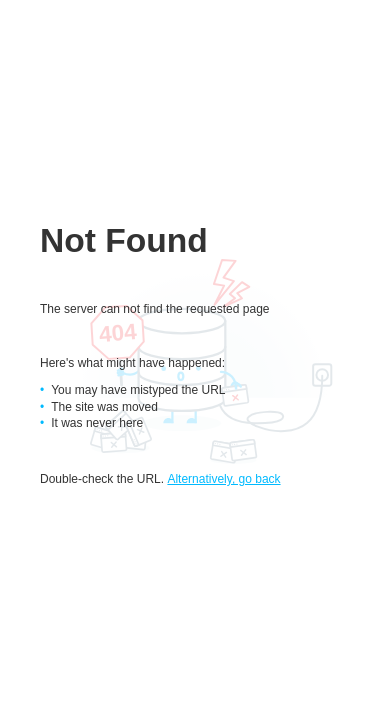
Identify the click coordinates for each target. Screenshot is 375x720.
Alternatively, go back (223, 479)
